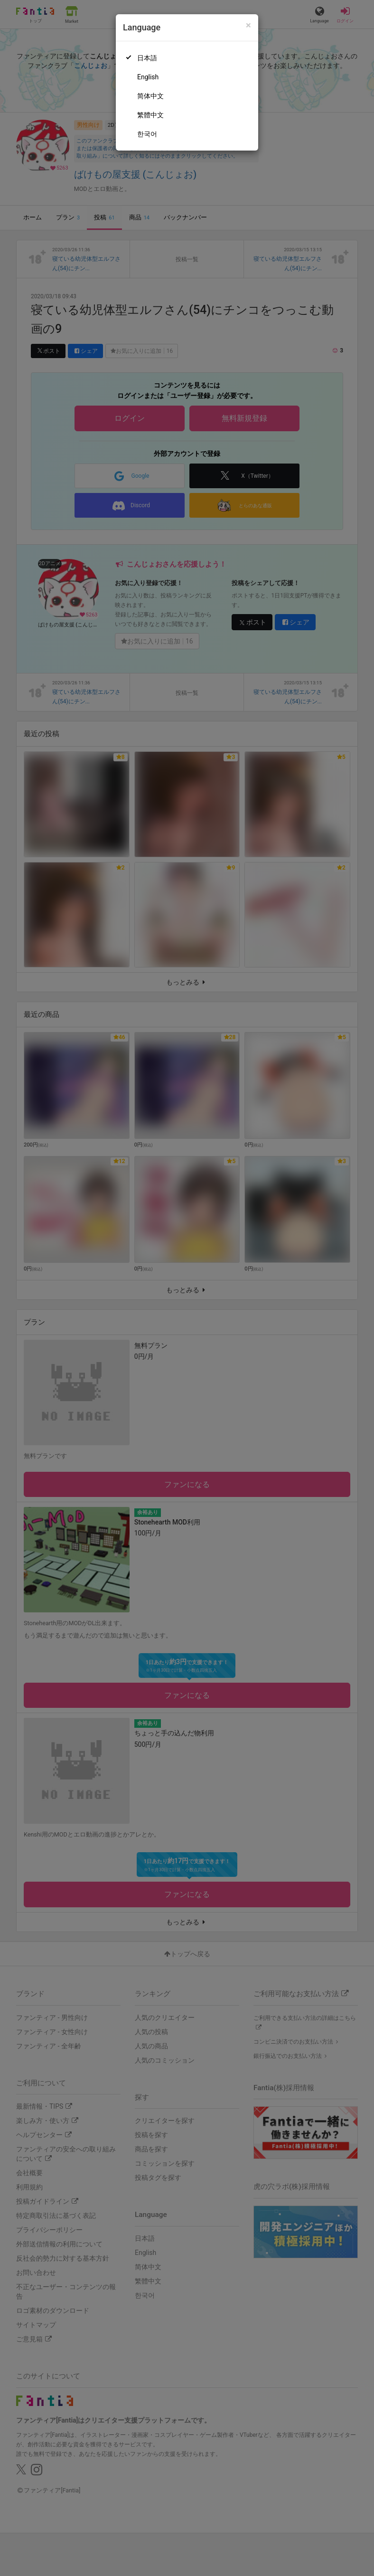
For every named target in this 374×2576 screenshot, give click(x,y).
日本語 (147, 58)
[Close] (248, 25)
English (148, 77)
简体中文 (150, 96)
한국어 (147, 134)
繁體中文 (150, 115)
